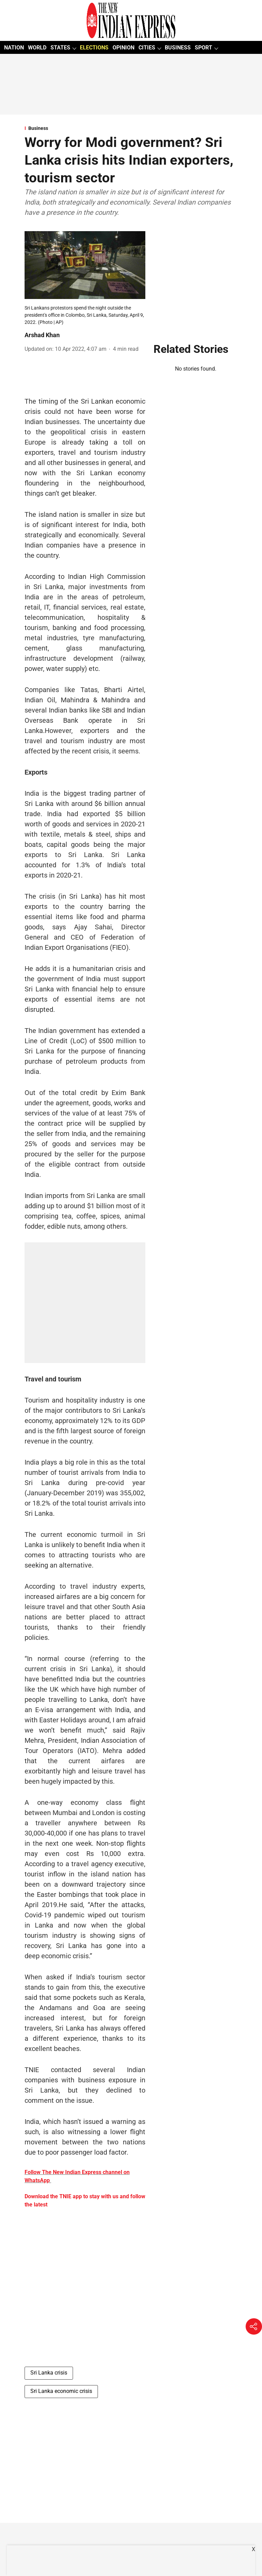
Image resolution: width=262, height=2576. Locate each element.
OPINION (123, 47)
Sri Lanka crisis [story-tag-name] (48, 2372)
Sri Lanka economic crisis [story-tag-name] (61, 2391)
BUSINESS (178, 47)
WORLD (37, 47)
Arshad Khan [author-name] (42, 335)
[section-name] (131, 128)
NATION (14, 47)
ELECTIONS (94, 47)
